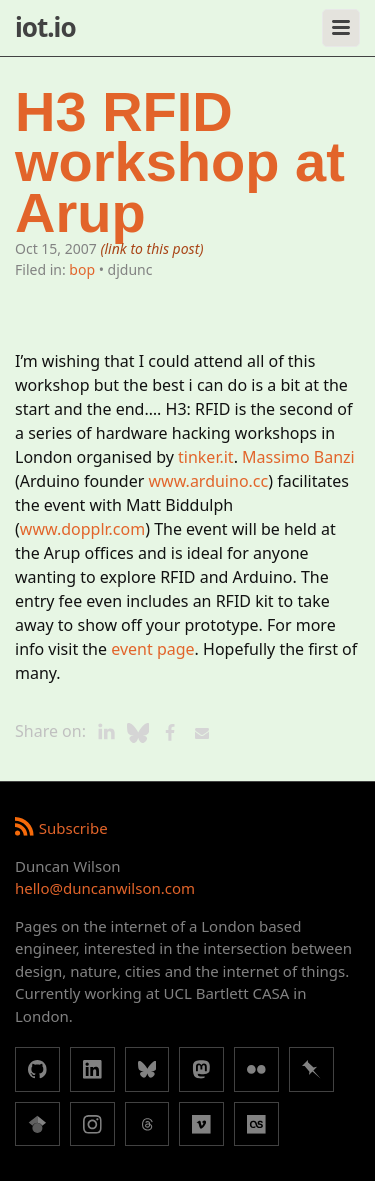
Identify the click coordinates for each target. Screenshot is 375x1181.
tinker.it (206, 457)
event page (152, 649)
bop (82, 269)
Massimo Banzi (298, 457)
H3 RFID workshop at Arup (180, 162)
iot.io (45, 27)
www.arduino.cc (209, 481)
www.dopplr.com (82, 529)
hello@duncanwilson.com (105, 888)
